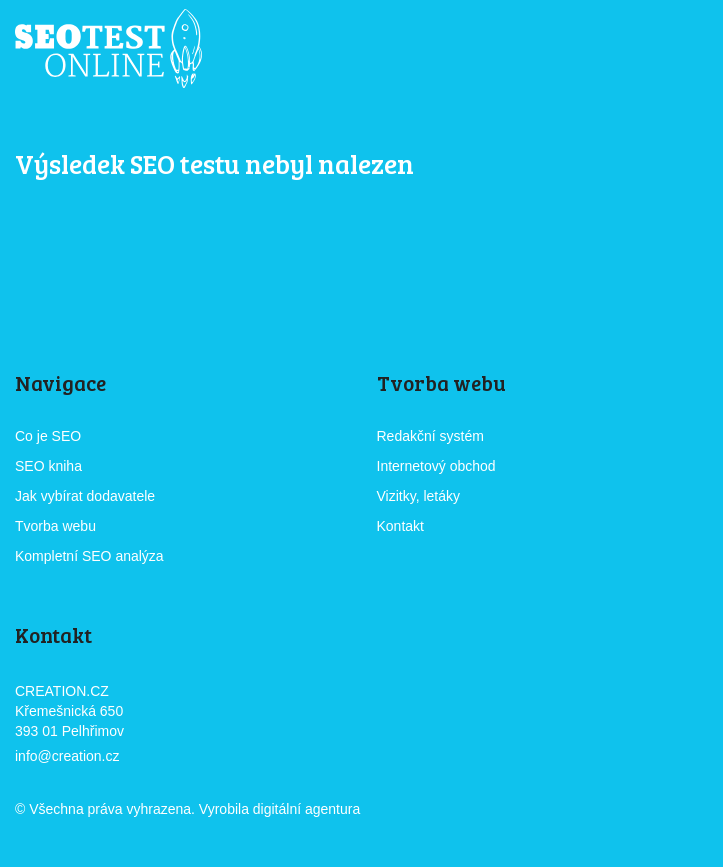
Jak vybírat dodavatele (85, 496)
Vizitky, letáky (419, 496)
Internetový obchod (436, 466)
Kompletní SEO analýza (89, 556)
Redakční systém (430, 436)
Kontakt (400, 526)
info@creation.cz (67, 756)
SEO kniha (48, 466)
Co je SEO (48, 436)
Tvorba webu (55, 526)
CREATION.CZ (420, 810)
